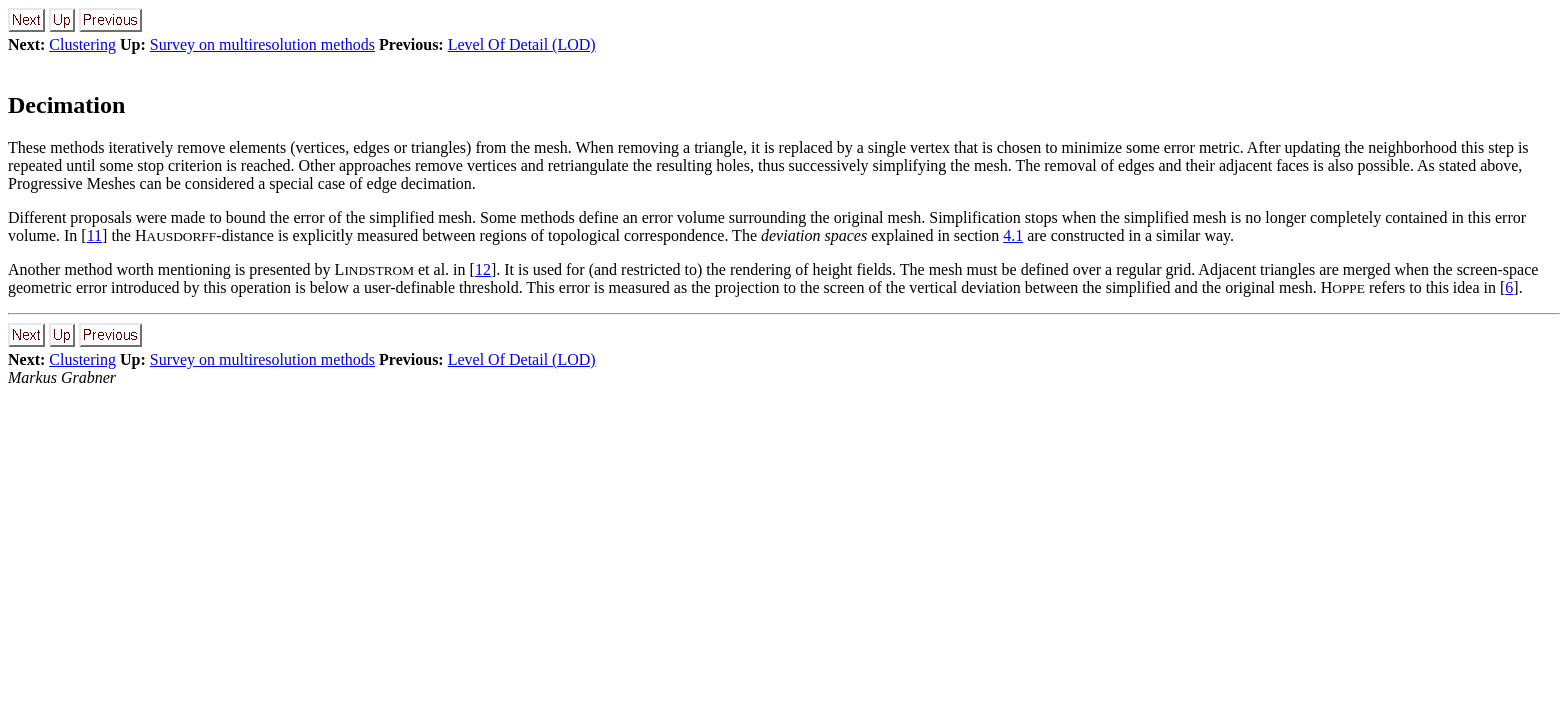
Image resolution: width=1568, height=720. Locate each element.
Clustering (82, 44)
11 (94, 235)
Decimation (66, 105)
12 (483, 269)
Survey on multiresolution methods (262, 44)
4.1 (1013, 235)
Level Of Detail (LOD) (522, 44)
